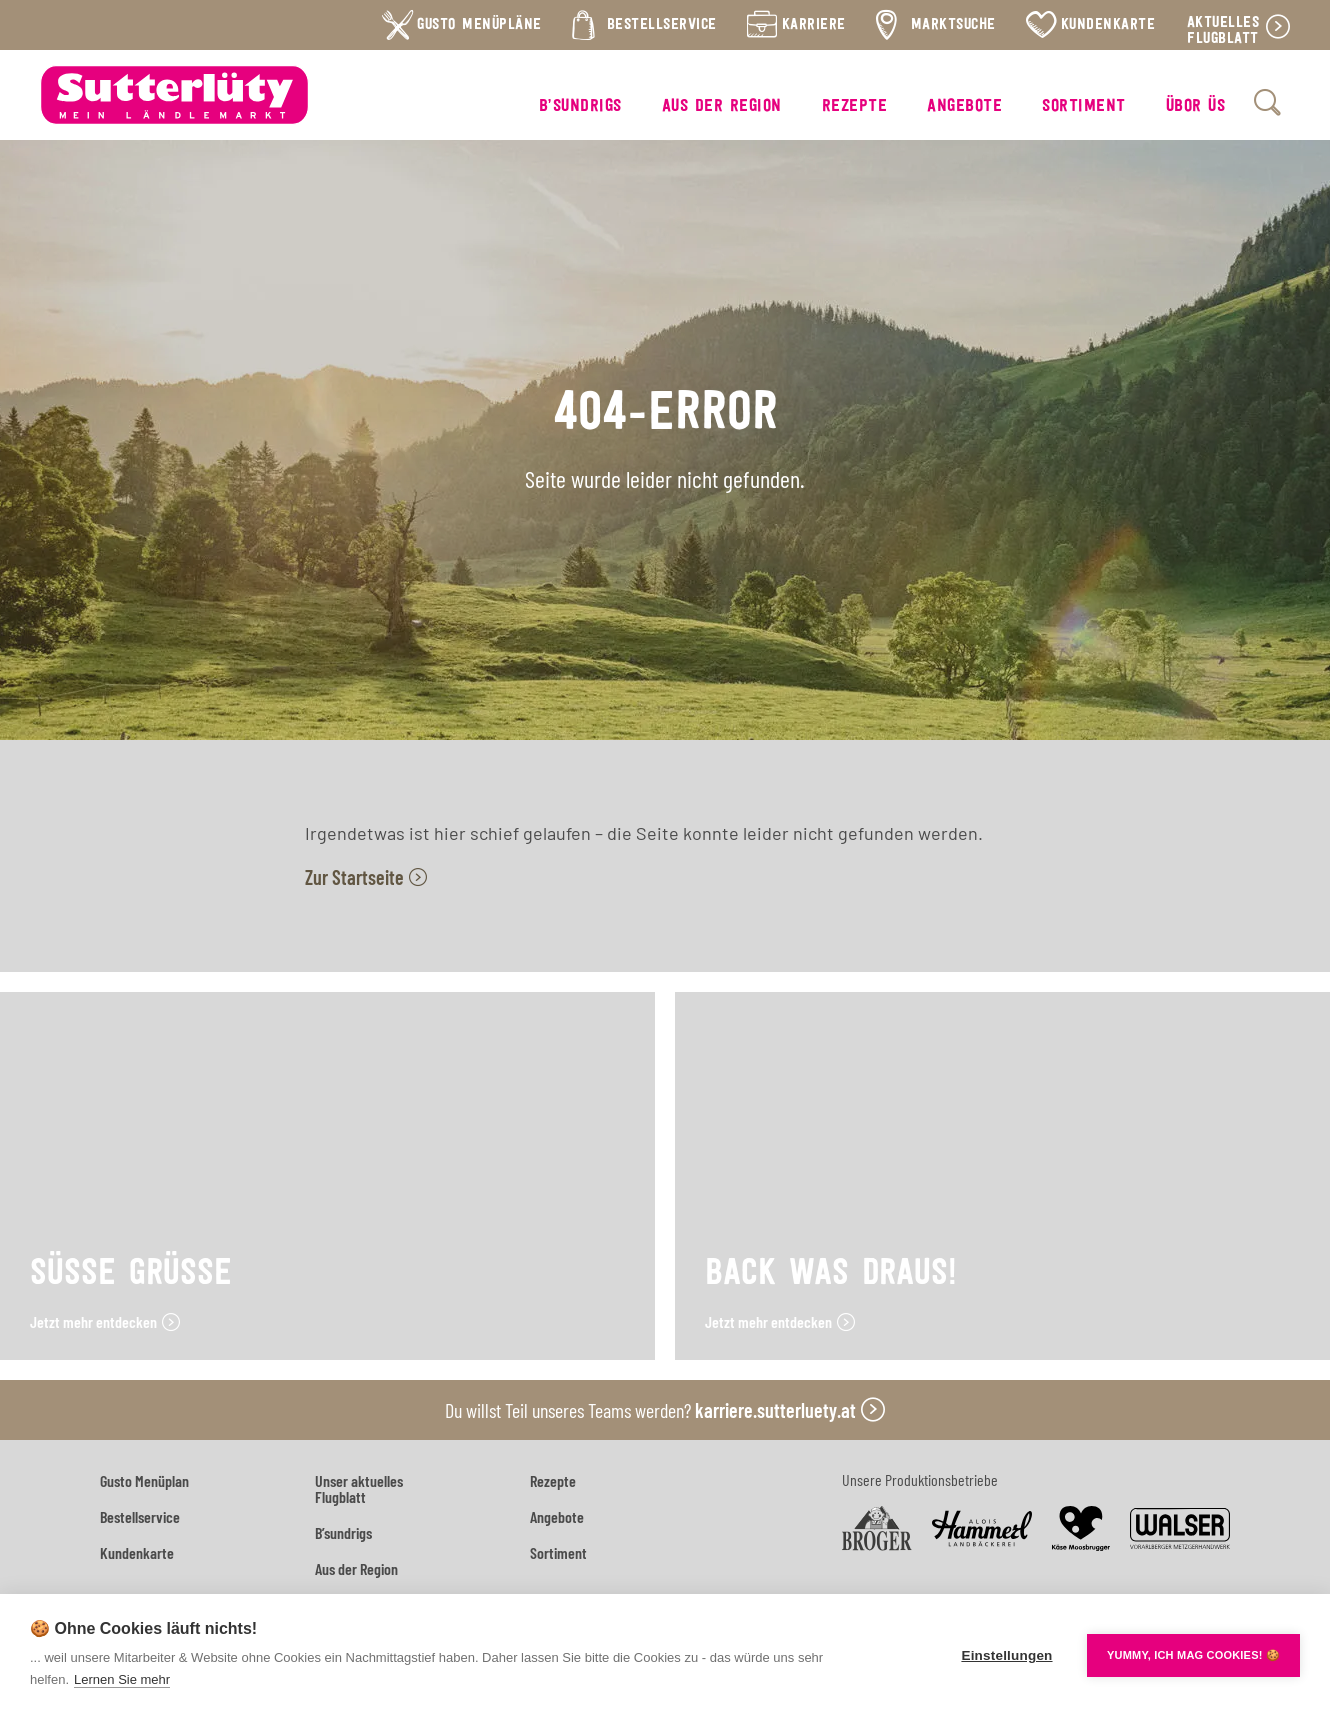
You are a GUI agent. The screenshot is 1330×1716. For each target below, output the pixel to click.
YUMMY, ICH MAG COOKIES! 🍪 (1193, 1655)
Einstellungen (1006, 1655)
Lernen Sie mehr (122, 1679)
